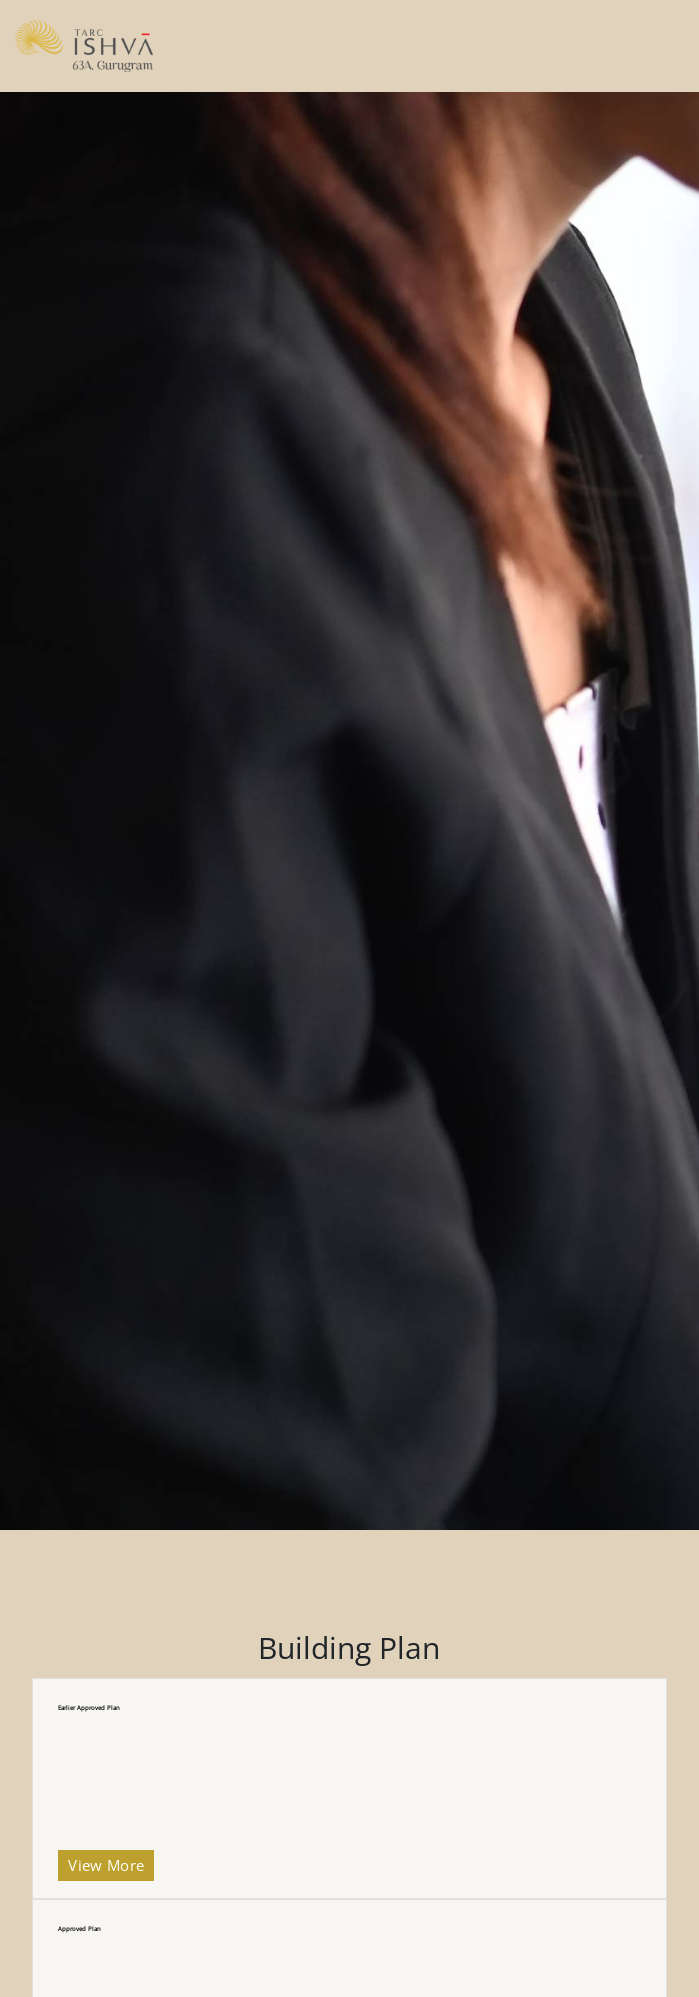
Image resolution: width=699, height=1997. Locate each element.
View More (106, 1865)
